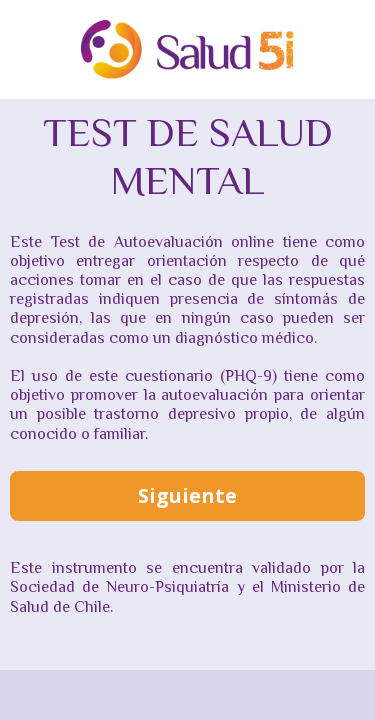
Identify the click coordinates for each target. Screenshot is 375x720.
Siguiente (187, 495)
